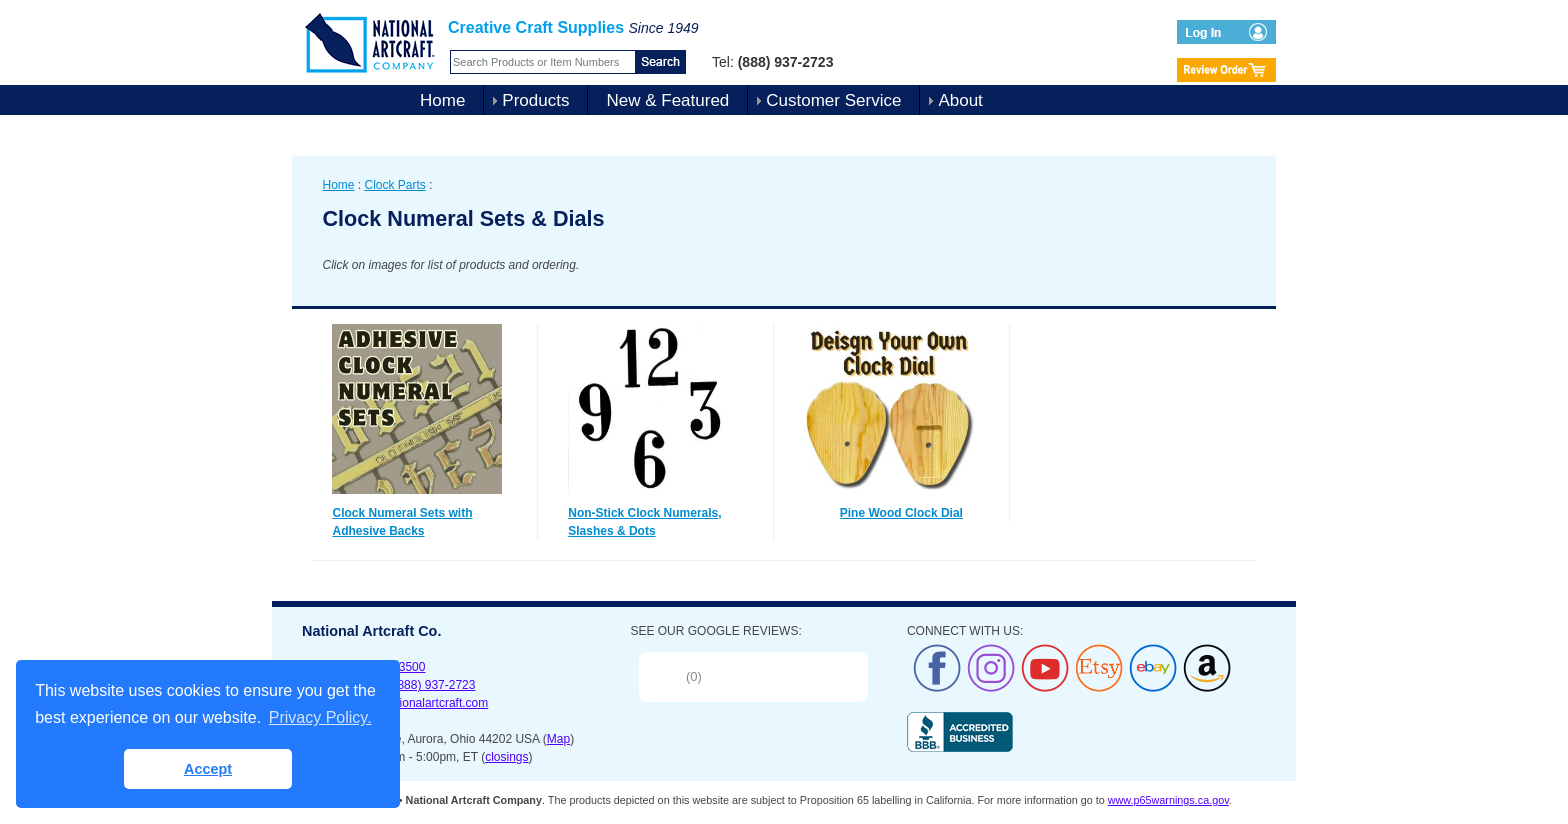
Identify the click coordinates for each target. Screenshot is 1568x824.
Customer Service (833, 100)
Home (442, 100)
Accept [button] (208, 769)
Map (558, 739)
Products (535, 100)
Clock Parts (395, 185)
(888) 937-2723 (434, 685)
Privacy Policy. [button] (320, 717)
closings (506, 757)
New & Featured (667, 100)
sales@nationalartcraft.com (416, 703)
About (960, 100)
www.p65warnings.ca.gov (1168, 800)
